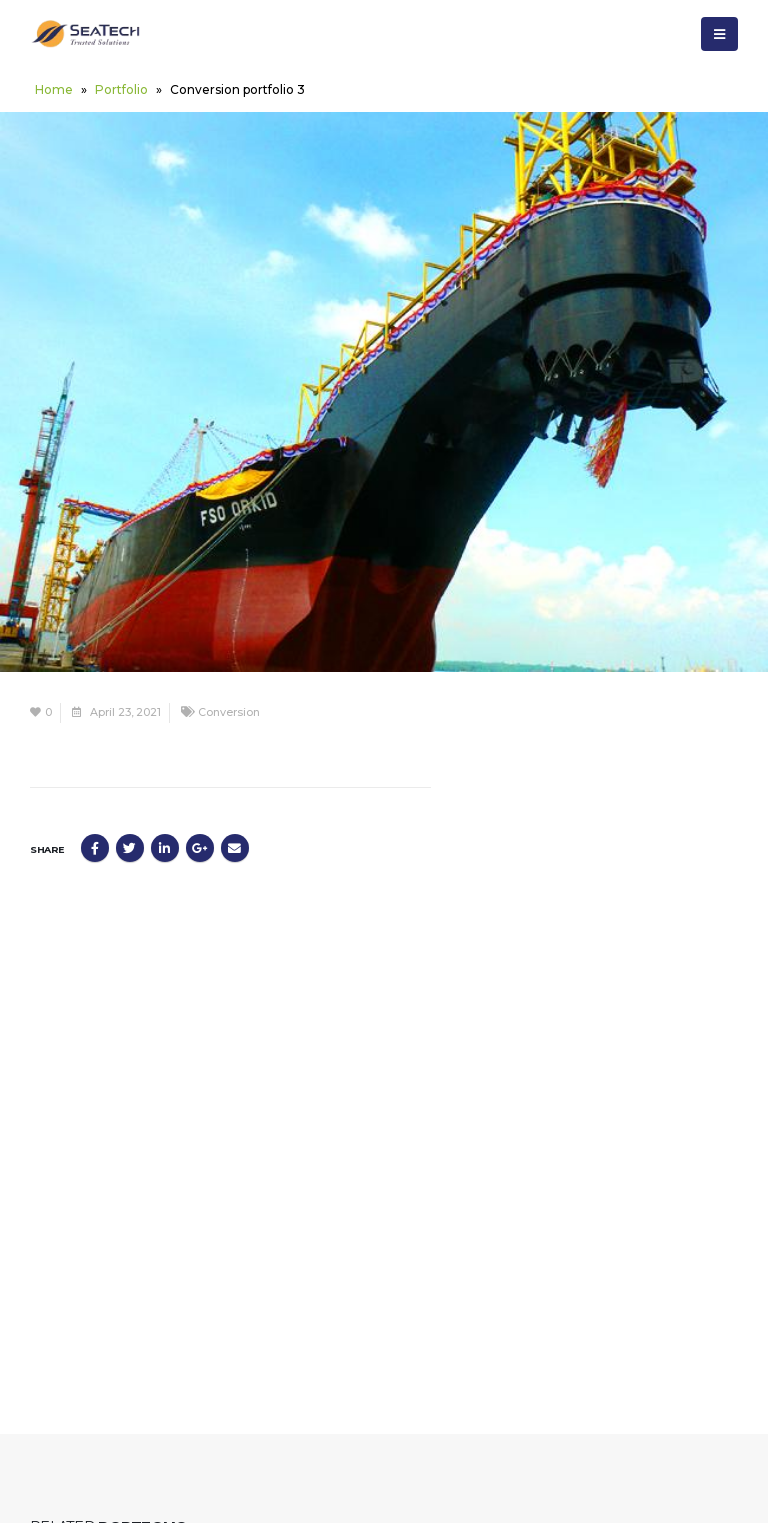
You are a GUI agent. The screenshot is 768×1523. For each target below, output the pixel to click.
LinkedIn (165, 848)
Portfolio (121, 89)
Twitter (130, 848)
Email (235, 848)
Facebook (95, 848)
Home (54, 89)
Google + (200, 848)
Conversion (229, 712)
